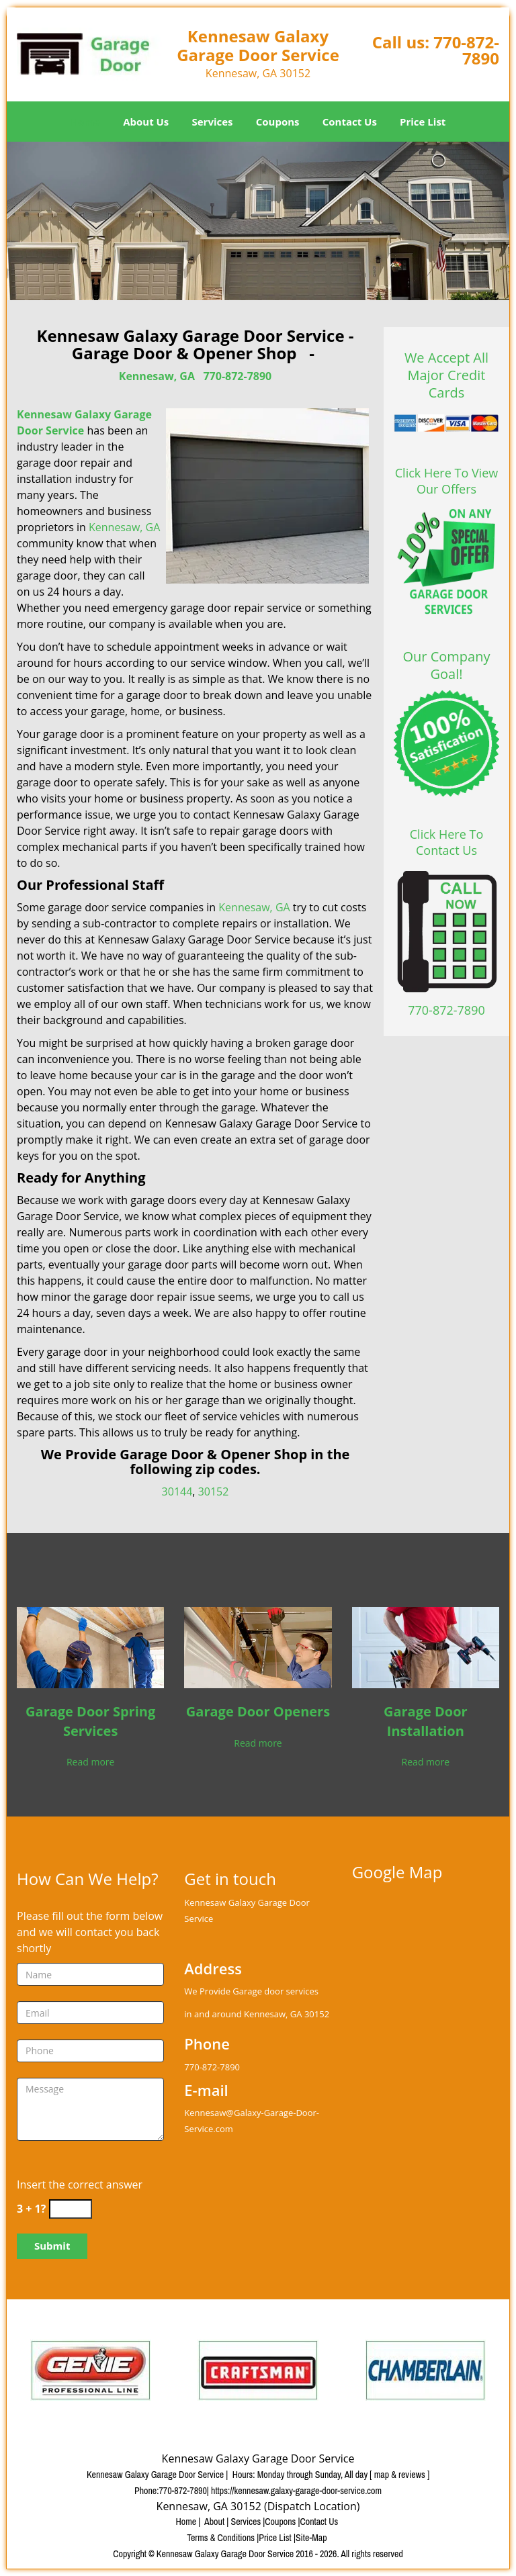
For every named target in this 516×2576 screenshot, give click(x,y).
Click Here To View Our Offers (446, 481)
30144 (177, 1491)
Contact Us (349, 121)
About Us (146, 121)
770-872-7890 (466, 50)
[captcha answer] (70, 2209)
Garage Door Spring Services (90, 1721)
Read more (90, 1761)
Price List (422, 121)
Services (212, 121)
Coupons (278, 121)
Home (85, 121)
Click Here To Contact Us (446, 842)
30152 (213, 1491)
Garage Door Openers (258, 1711)
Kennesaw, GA (157, 376)
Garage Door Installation (426, 1721)
